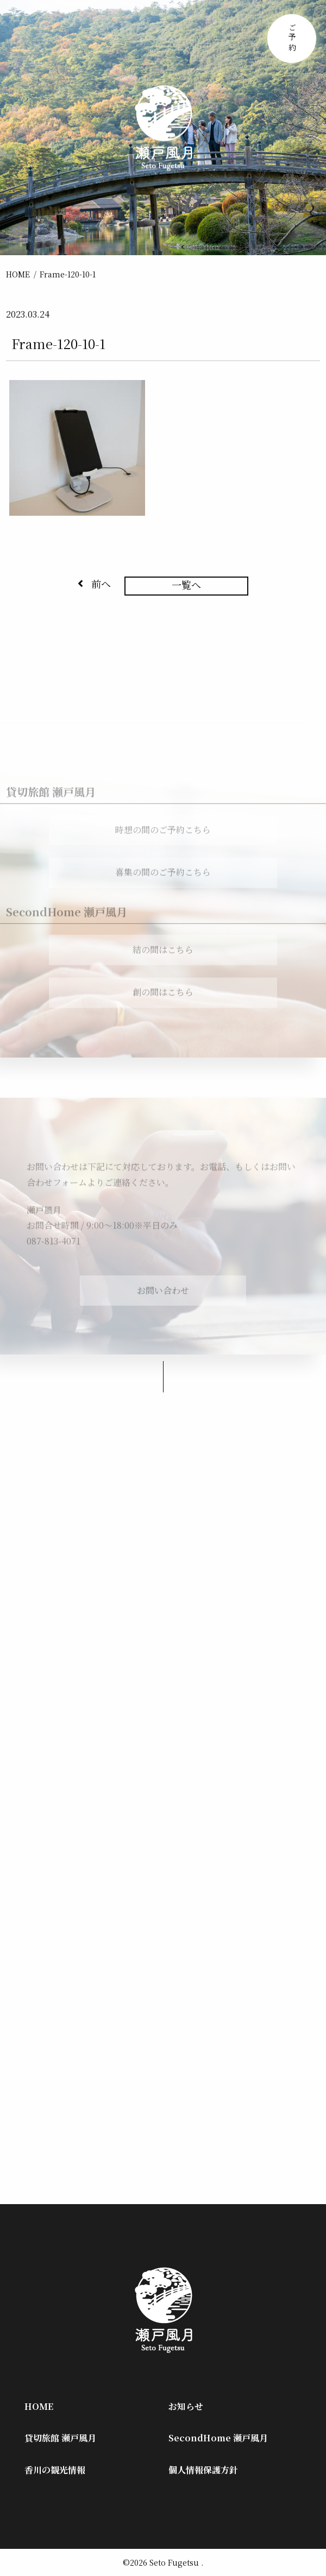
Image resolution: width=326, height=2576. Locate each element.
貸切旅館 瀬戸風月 (60, 2438)
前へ (94, 584)
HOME (18, 274)
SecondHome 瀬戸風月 (218, 2438)
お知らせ (185, 2406)
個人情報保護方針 (203, 2470)
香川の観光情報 (54, 2470)
